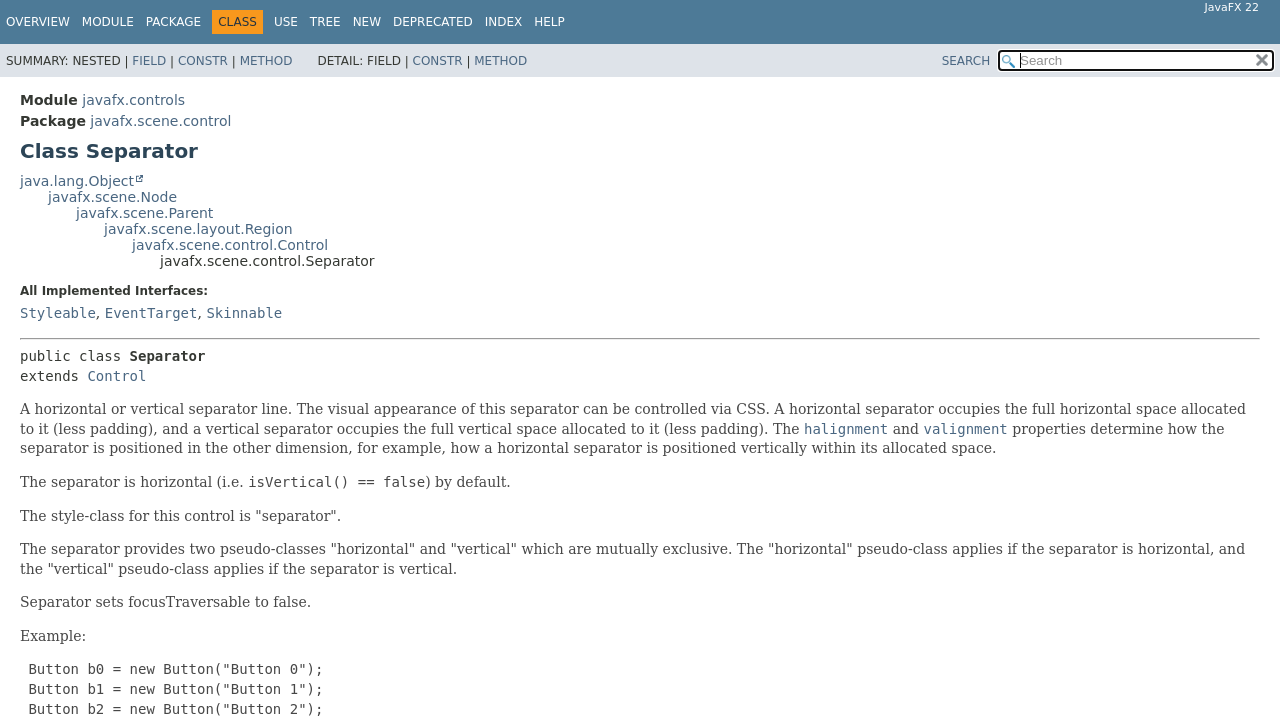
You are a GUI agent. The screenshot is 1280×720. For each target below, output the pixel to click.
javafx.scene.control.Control (230, 245)
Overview (38, 22)
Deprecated (433, 22)
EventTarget (151, 313)
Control (116, 376)
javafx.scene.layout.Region (198, 229)
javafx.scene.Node (112, 197)
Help (549, 22)
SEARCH (966, 61)
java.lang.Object (77, 181)
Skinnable (244, 313)
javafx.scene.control (160, 121)
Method (266, 61)
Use (286, 22)
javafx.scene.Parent (144, 213)
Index (504, 22)
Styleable (58, 313)
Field (149, 61)
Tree (325, 22)
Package (173, 22)
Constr (203, 61)
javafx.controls (133, 100)
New (367, 22)
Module (108, 22)
